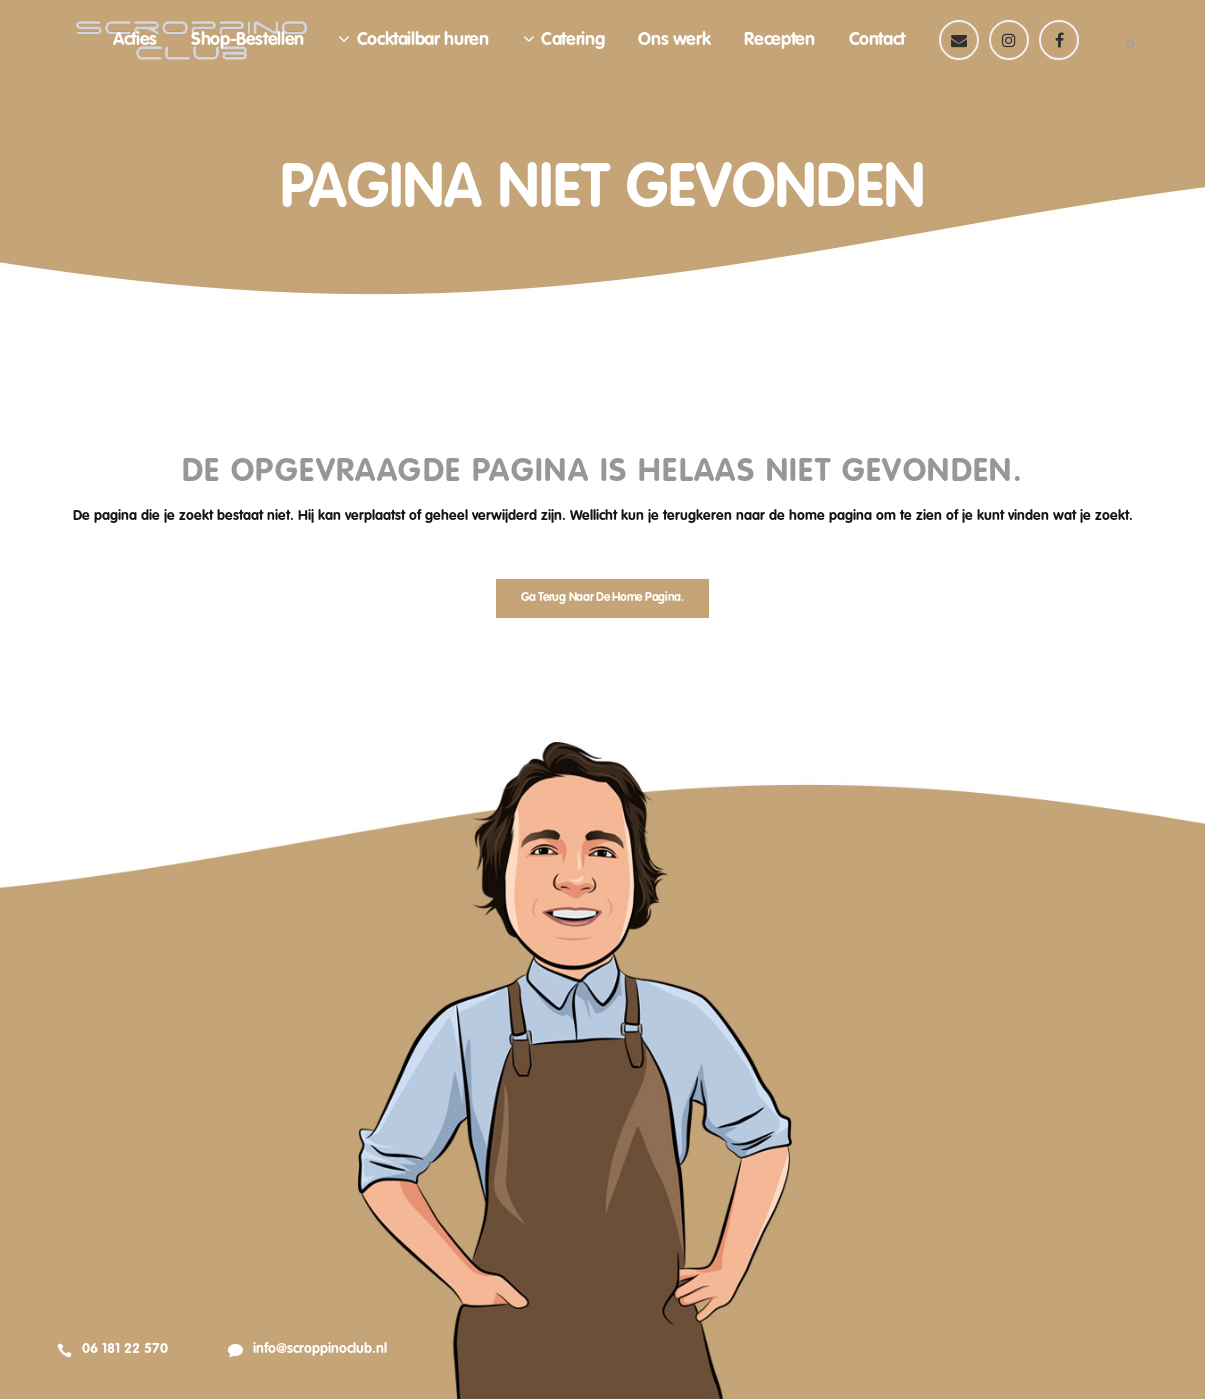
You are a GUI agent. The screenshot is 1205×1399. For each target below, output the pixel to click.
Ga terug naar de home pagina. (602, 598)
